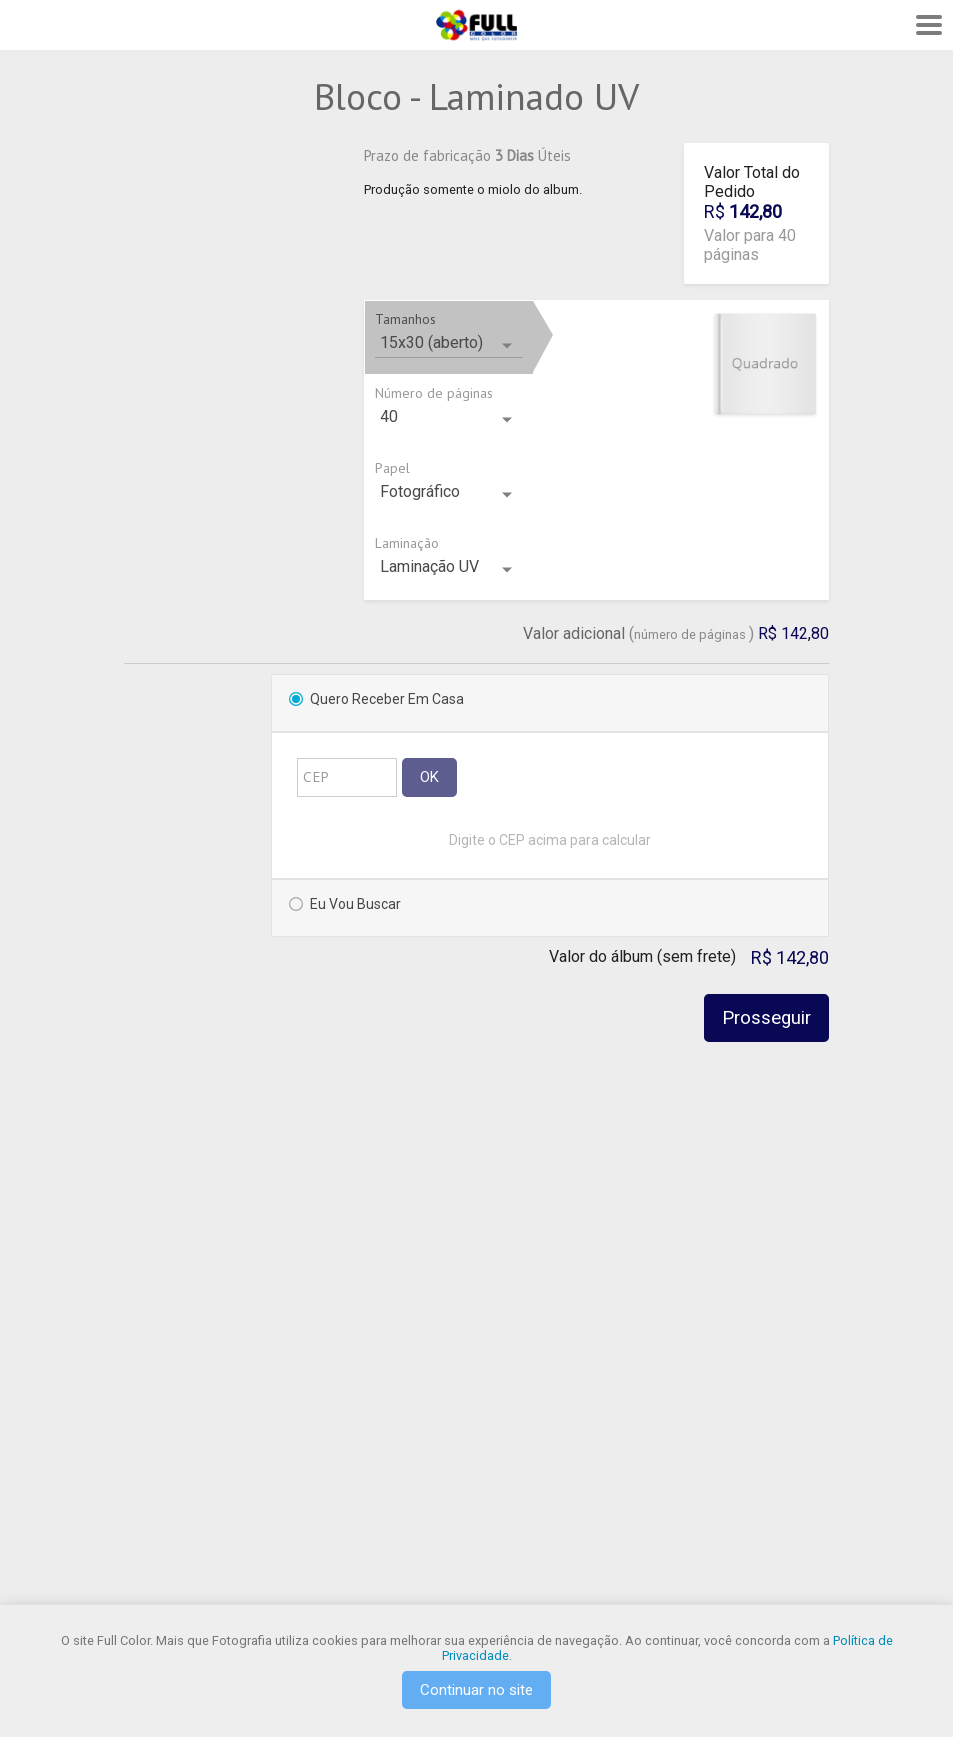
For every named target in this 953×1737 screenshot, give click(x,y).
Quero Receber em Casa (387, 699)
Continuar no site (476, 1690)
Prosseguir (766, 1018)
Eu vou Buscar (355, 904)
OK (429, 777)
